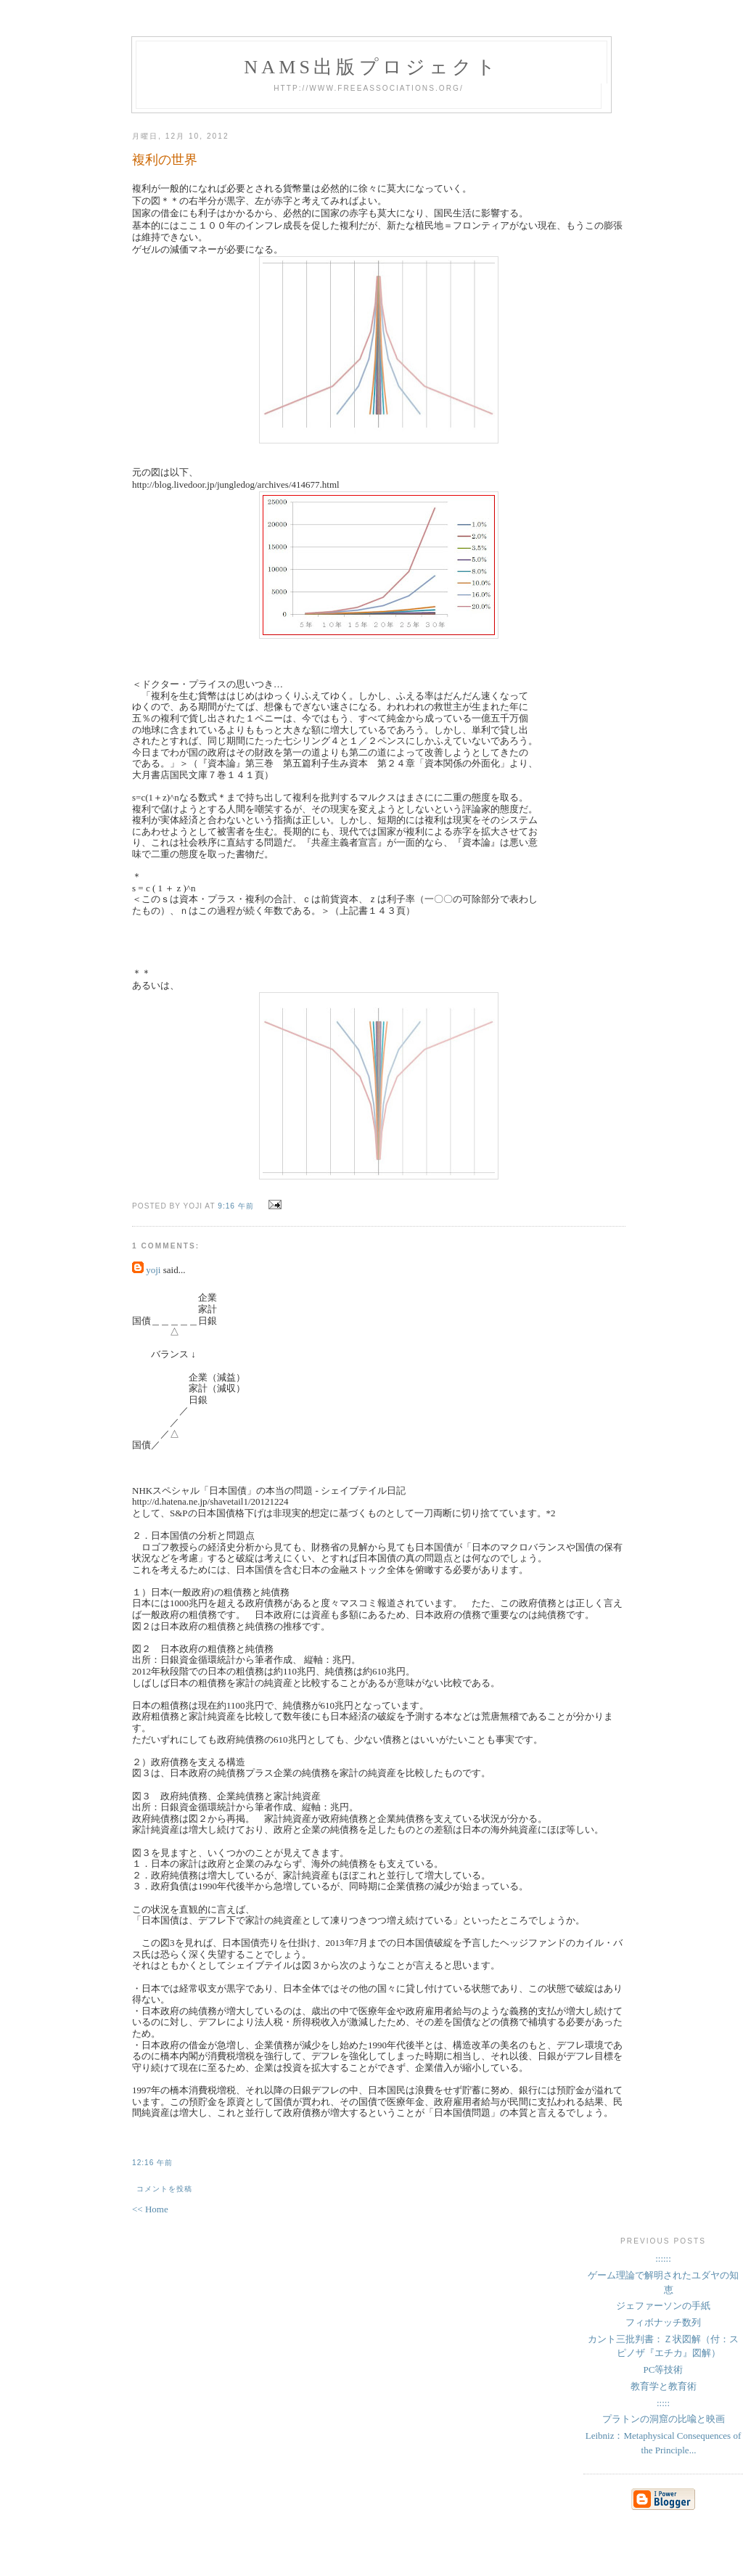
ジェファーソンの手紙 (663, 2305)
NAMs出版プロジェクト (371, 67)
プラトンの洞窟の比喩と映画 (663, 2418)
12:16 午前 (152, 2163)
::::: (663, 2402)
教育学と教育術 (664, 2386)
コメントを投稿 (164, 2189)
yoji (153, 1269)
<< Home (150, 2209)
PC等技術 (664, 2369)
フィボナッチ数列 (663, 2322)
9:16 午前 (236, 1206)
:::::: (663, 2258)
